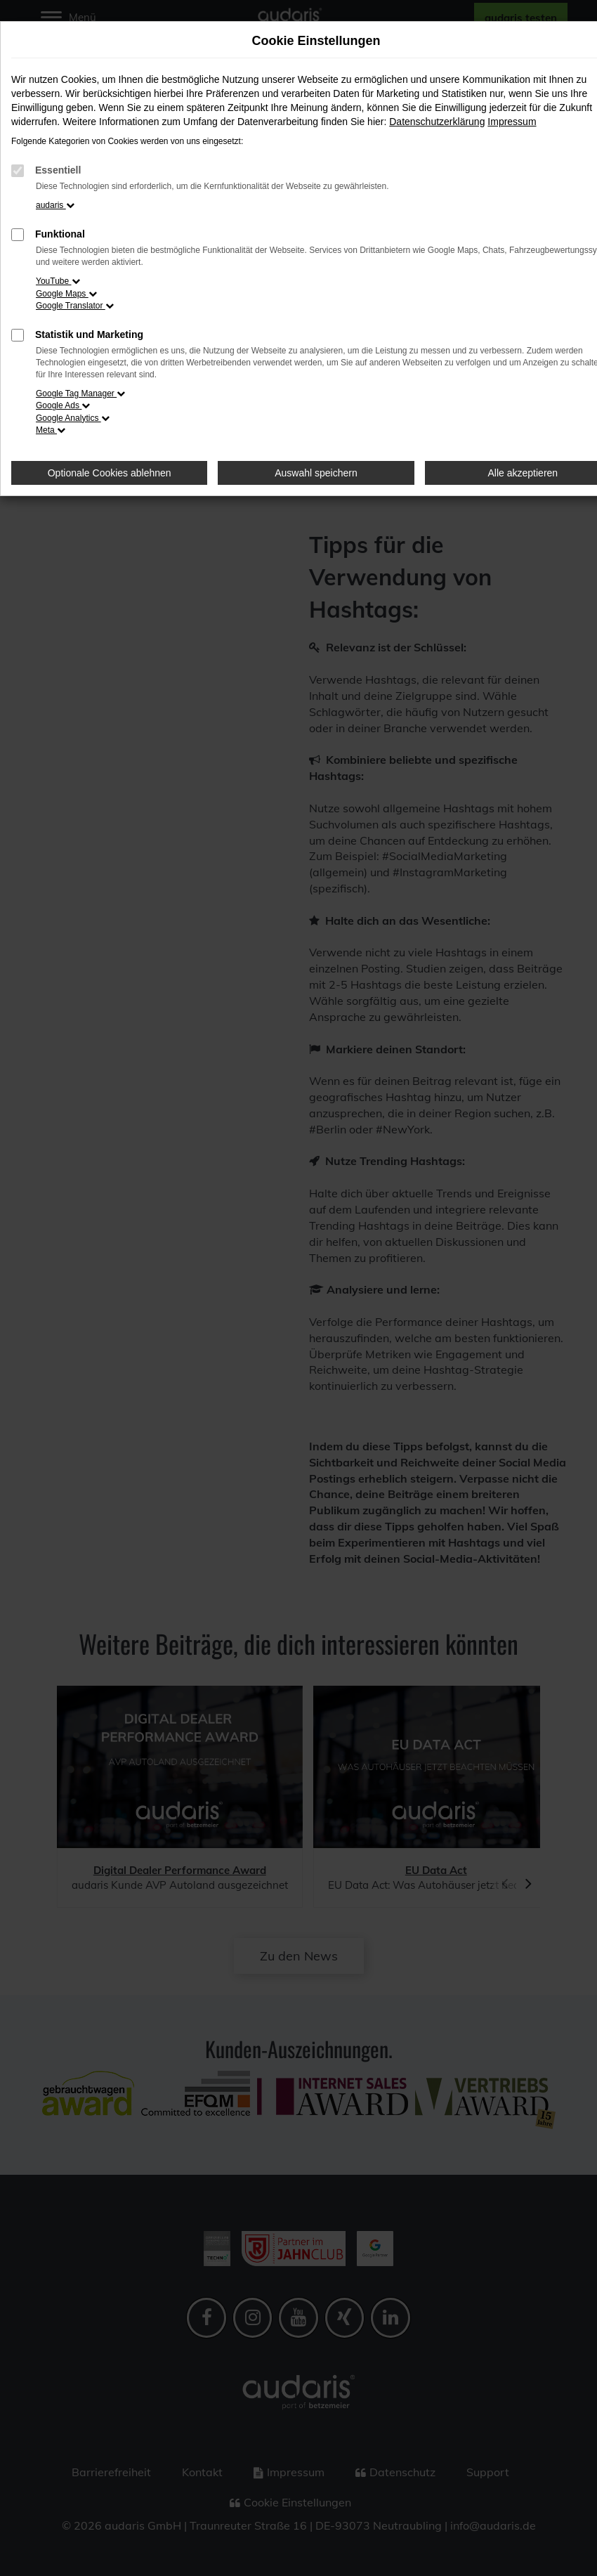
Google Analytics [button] (73, 418)
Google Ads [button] (63, 405)
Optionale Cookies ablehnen (109, 473)
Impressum (511, 121)
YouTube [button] (58, 281)
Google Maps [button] (66, 294)
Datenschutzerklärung (437, 121)
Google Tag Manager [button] (80, 393)
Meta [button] (50, 430)
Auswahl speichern (316, 473)
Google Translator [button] (75, 306)
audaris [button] (55, 205)
